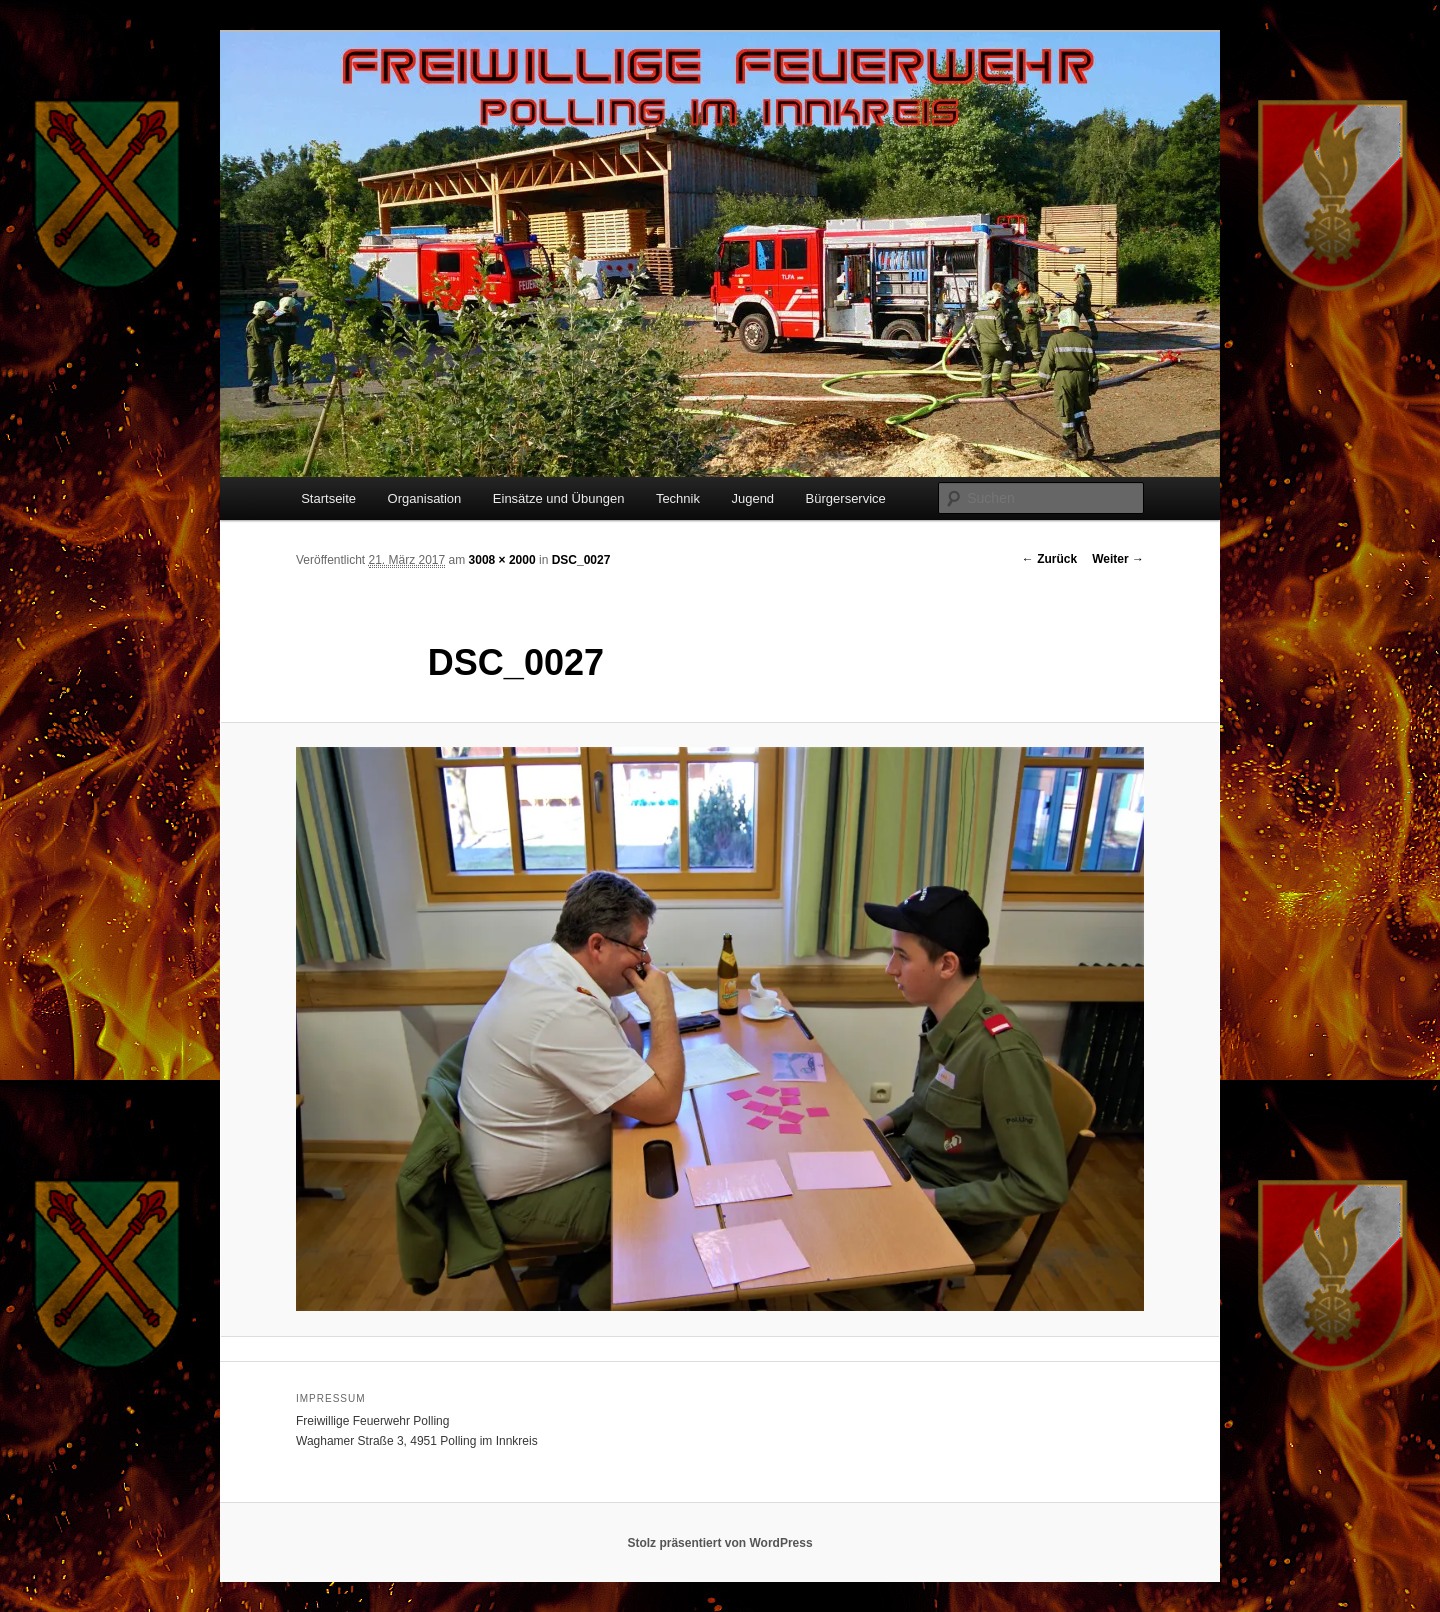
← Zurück (1049, 559)
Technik (678, 498)
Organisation (425, 498)
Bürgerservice (846, 498)
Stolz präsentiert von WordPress (719, 1543)
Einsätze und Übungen (559, 498)
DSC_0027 (581, 560)
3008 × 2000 (502, 560)
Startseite (328, 498)
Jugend (752, 498)
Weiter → (1118, 559)
